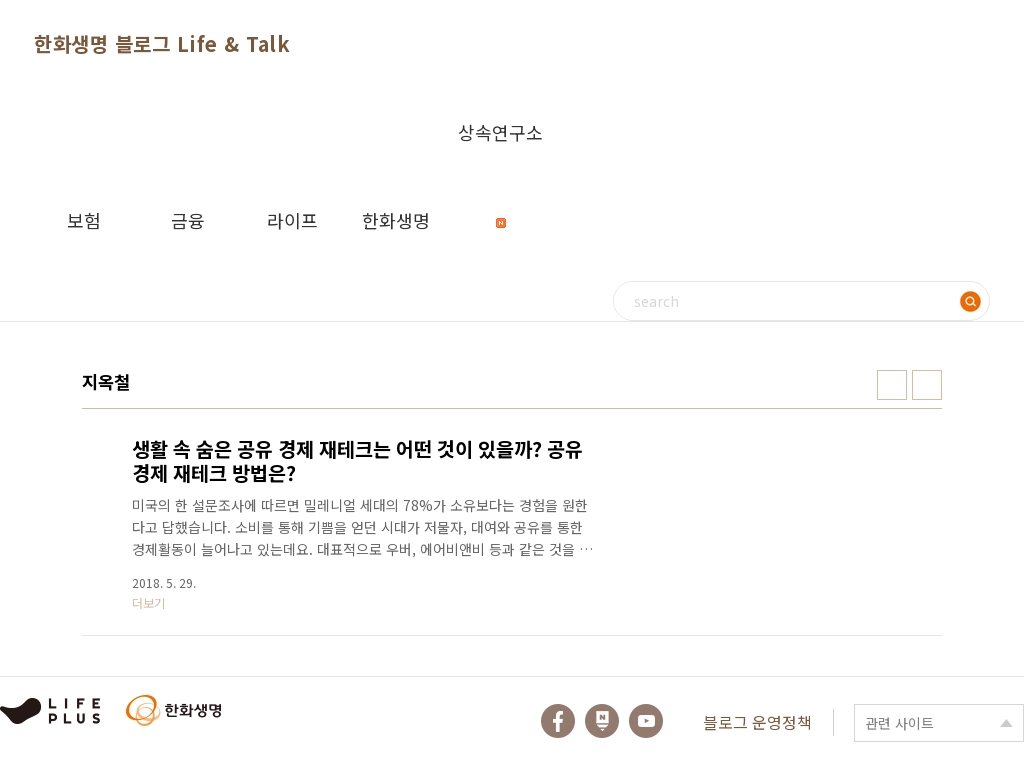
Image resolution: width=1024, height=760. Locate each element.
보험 (84, 220)
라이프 (292, 220)
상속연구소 (500, 147)
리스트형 (927, 385)
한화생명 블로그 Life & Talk (162, 43)
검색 (970, 301)
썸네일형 (892, 385)
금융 (188, 220)
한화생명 (396, 220)
